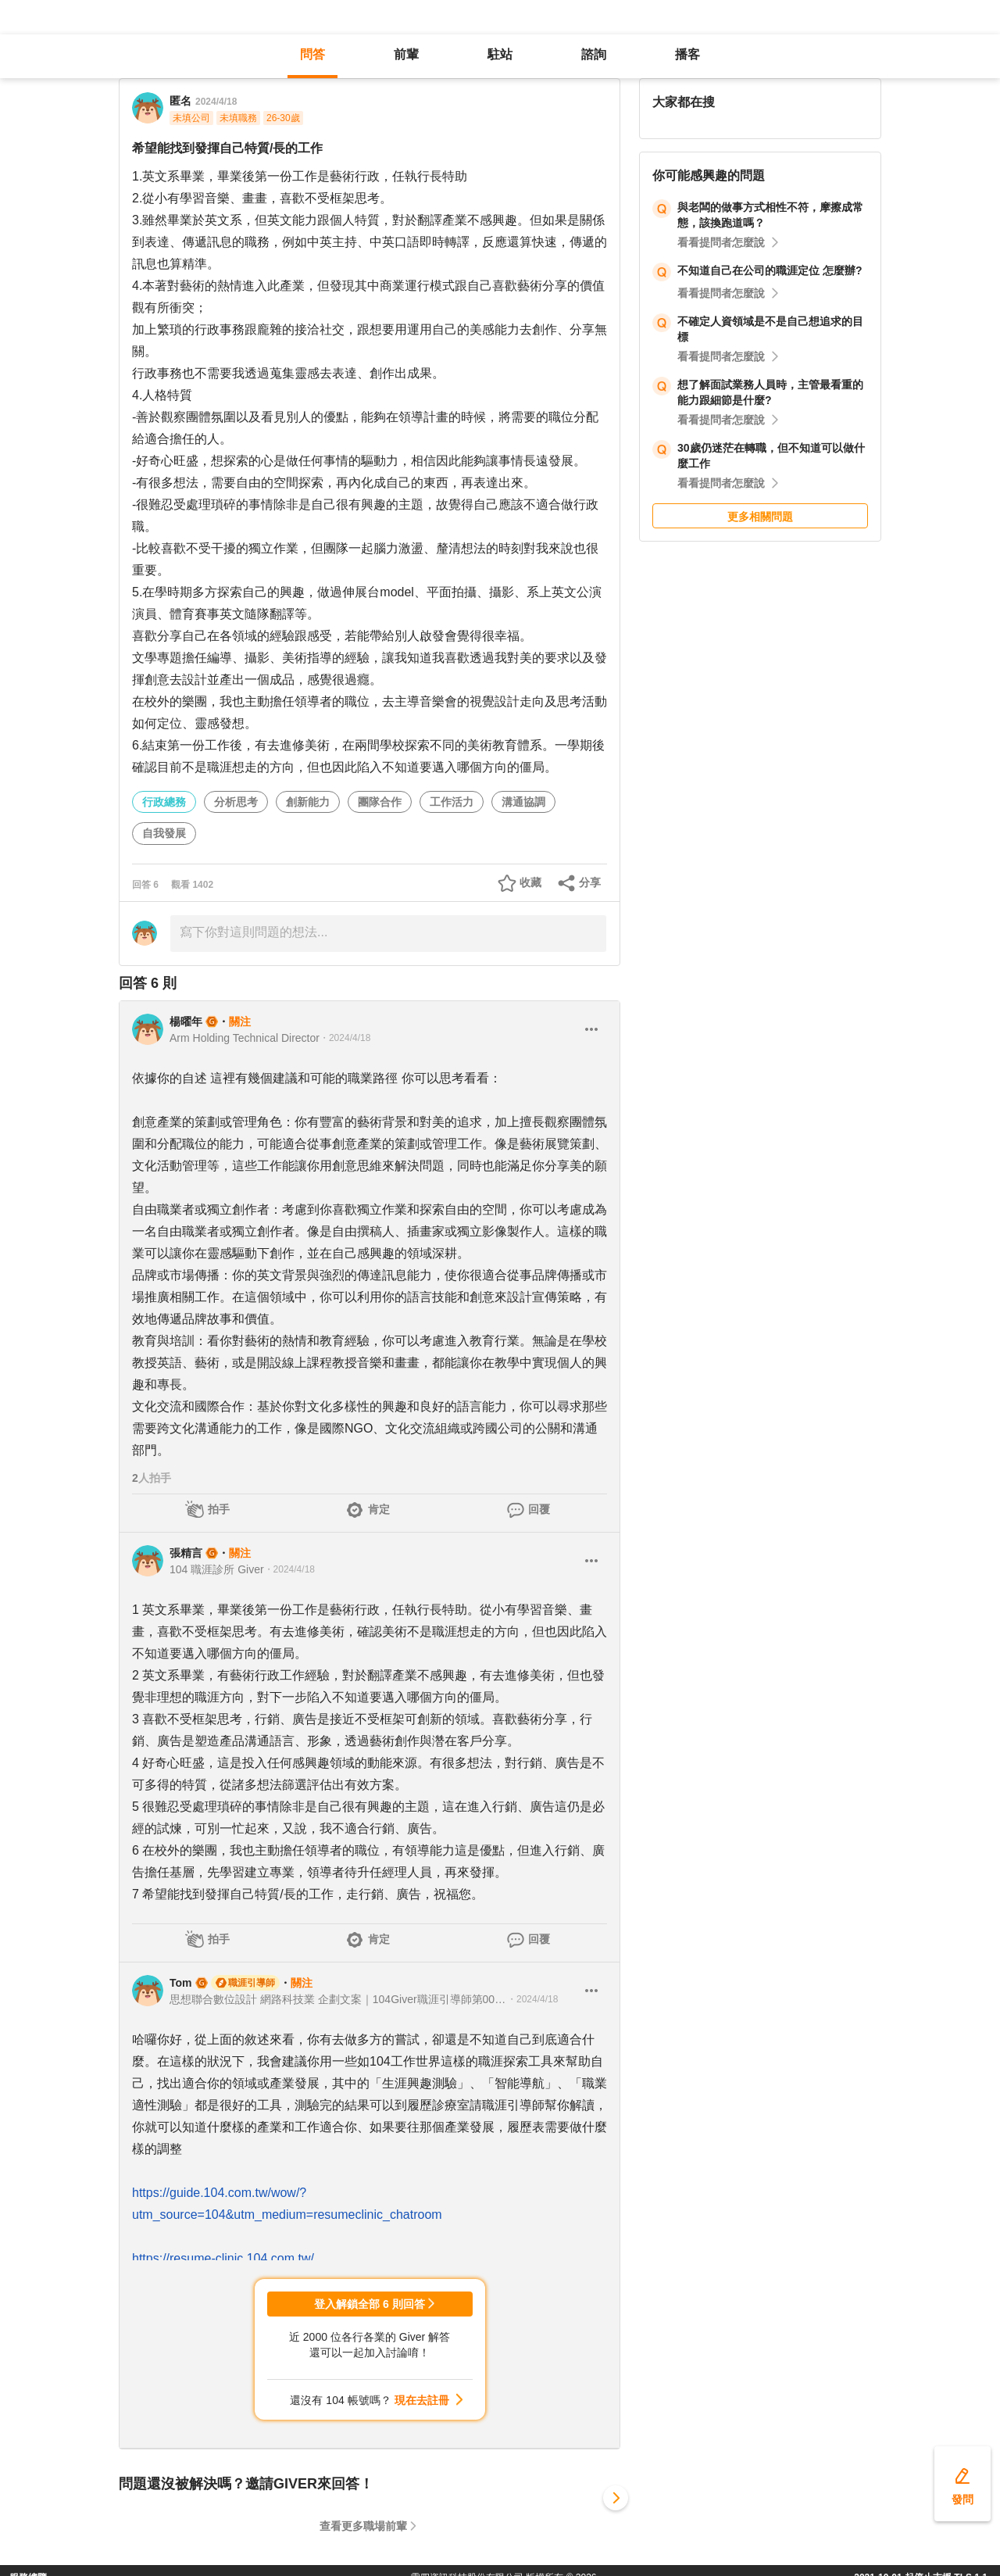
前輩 (406, 54)
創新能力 (308, 802)
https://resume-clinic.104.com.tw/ (223, 2258)
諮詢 (593, 54)
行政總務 (164, 802)
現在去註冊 (422, 2400)
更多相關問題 (760, 516)
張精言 (186, 1553)
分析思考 (236, 802)
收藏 (530, 882)
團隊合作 (380, 802)
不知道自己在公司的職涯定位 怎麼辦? (769, 270)
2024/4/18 (216, 101)
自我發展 (164, 833)
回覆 (539, 1509)
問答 (312, 54)
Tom (181, 1983)
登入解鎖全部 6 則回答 (369, 2304)
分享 (590, 882)
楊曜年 (186, 1021)
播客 (687, 54)
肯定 (379, 1509)
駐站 (500, 54)
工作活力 (451, 802)
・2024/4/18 (345, 1037)
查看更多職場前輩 (363, 2526)
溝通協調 (523, 802)
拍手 (219, 1509)
